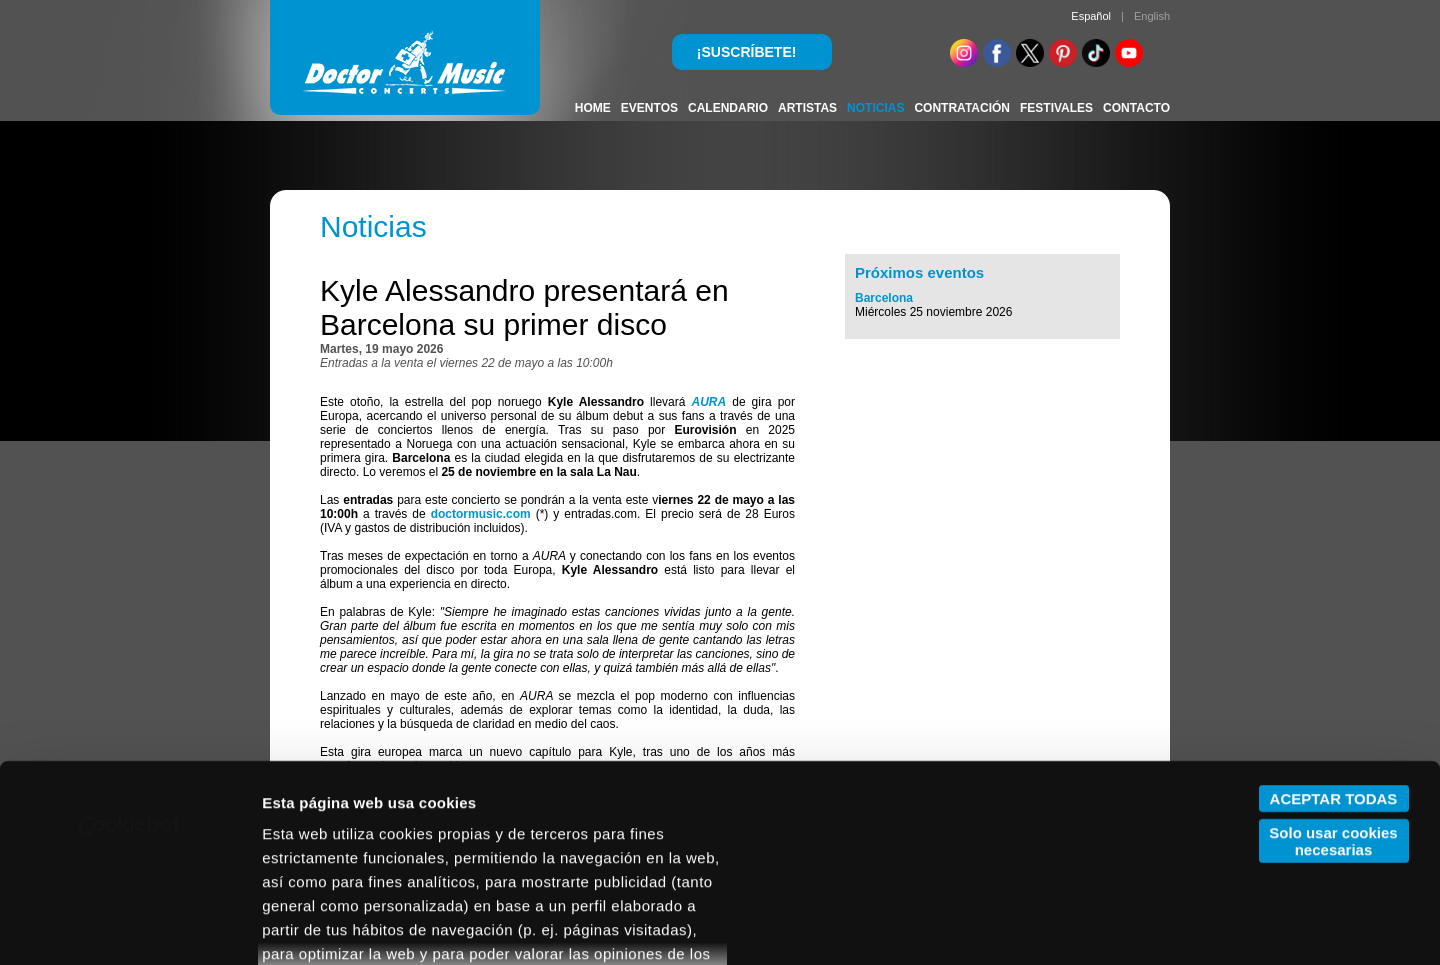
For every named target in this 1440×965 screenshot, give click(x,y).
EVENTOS (649, 108)
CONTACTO (1136, 108)
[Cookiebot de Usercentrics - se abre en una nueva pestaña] (129, 646)
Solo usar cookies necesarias (1333, 657)
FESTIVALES (1056, 108)
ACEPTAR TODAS (1334, 614)
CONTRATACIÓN (962, 108)
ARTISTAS (807, 108)
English (1152, 16)
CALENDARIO (728, 108)
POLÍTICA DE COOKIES (408, 817)
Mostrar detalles (320, 925)
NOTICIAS (875, 108)
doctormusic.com (481, 514)
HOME (593, 108)
